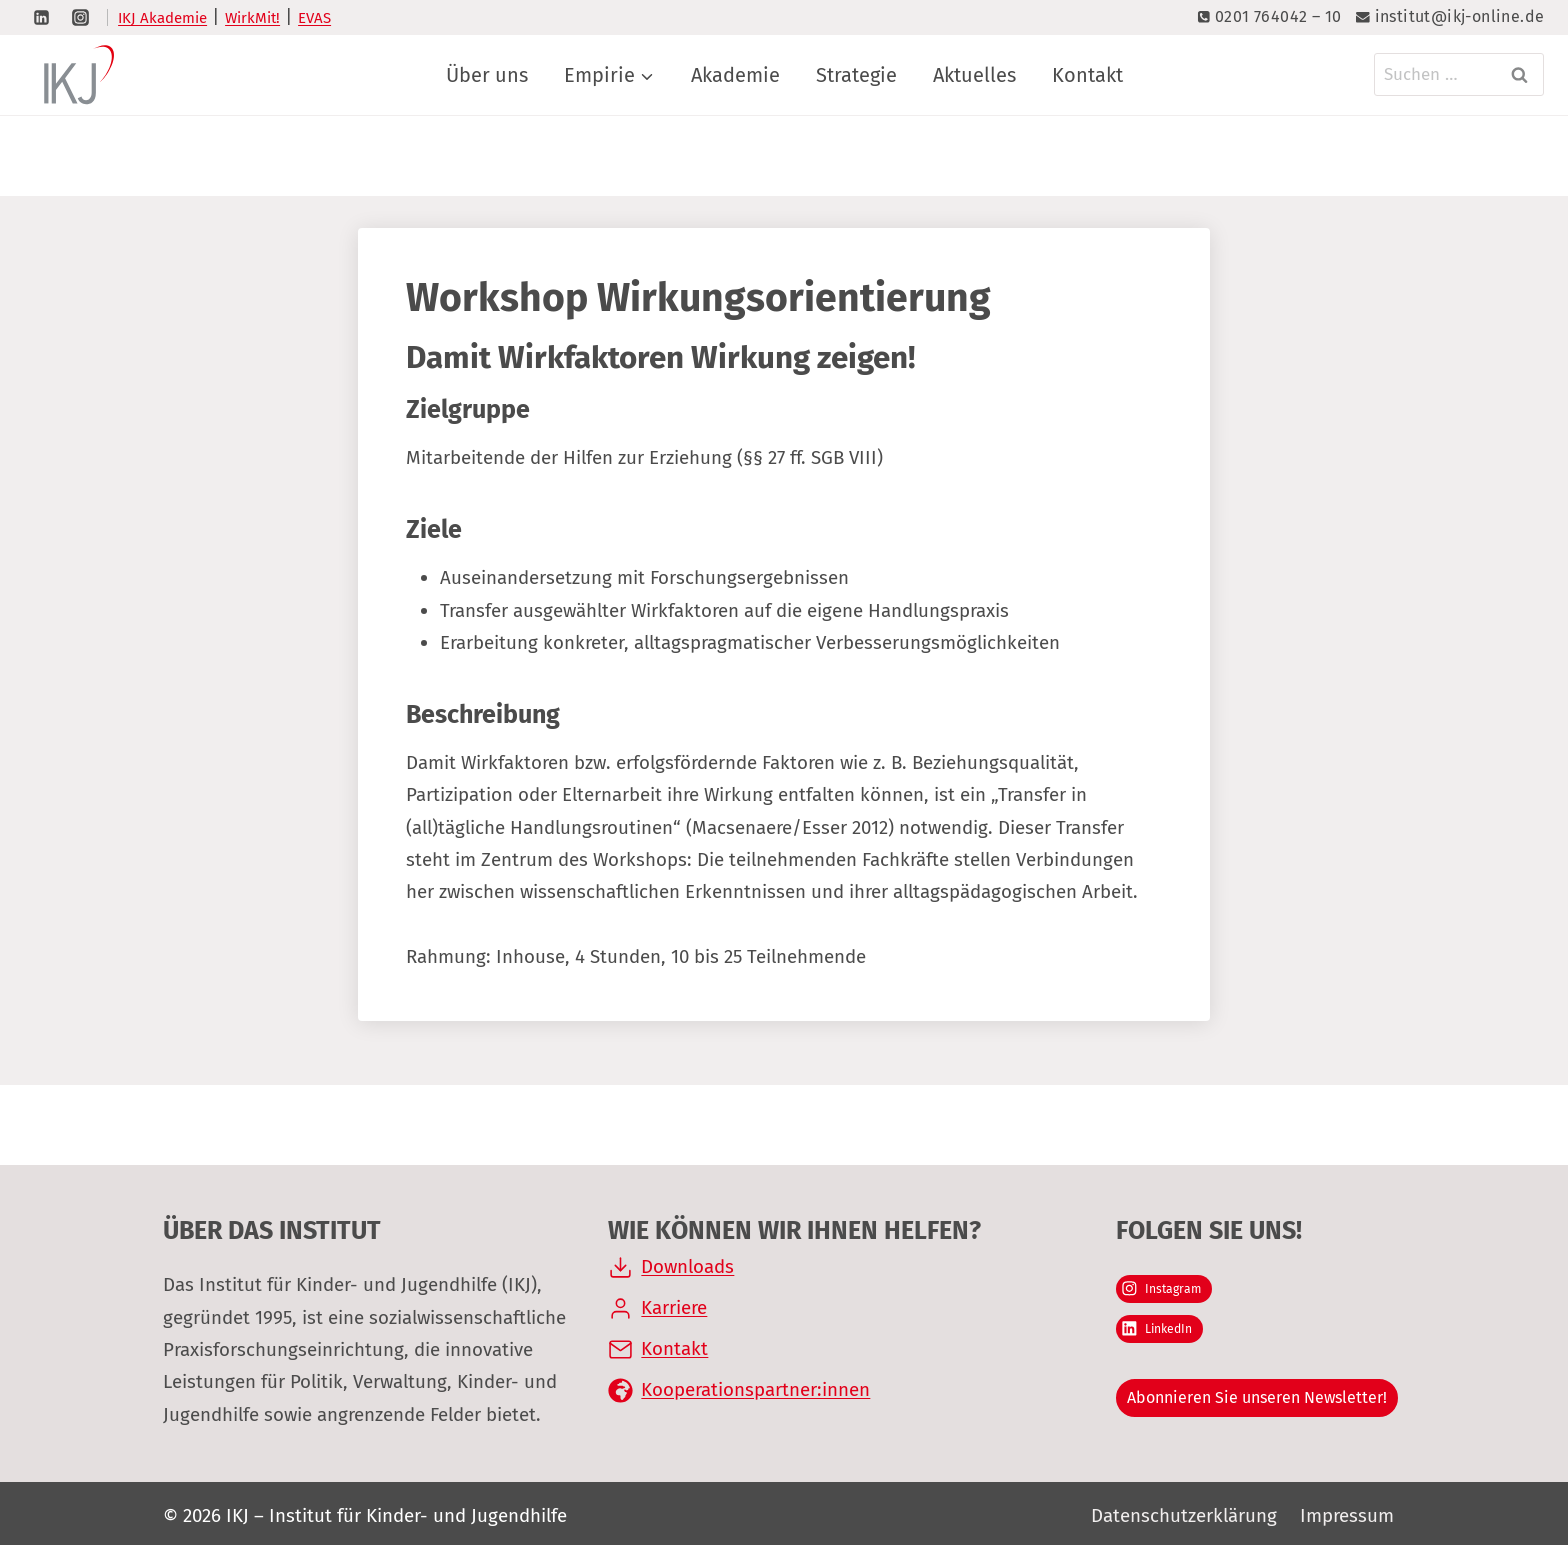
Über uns (487, 75)
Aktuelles (974, 75)
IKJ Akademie (162, 18)
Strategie (856, 75)
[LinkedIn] (41, 17)
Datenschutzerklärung (1184, 1515)
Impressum (1347, 1515)
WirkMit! (252, 18)
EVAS (314, 18)
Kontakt (1087, 75)
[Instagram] (80, 17)
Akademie (735, 75)
